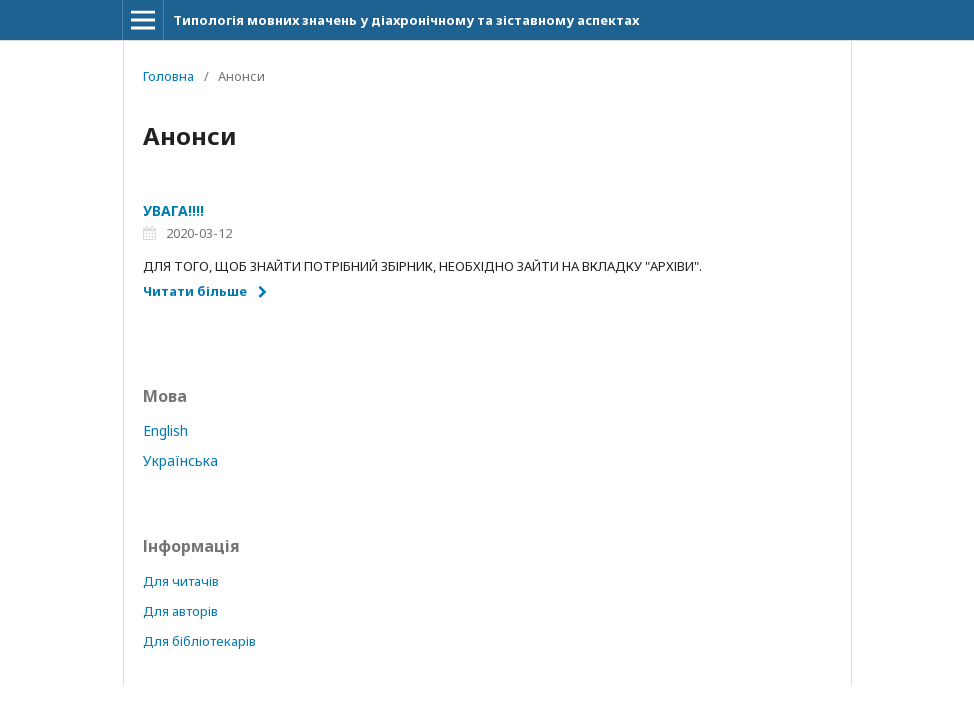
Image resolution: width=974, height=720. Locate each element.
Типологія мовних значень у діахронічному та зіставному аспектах (406, 20)
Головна (168, 76)
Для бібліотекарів (199, 641)
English (165, 430)
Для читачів (181, 581)
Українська (180, 460)
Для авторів (180, 611)
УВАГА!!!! (173, 210)
